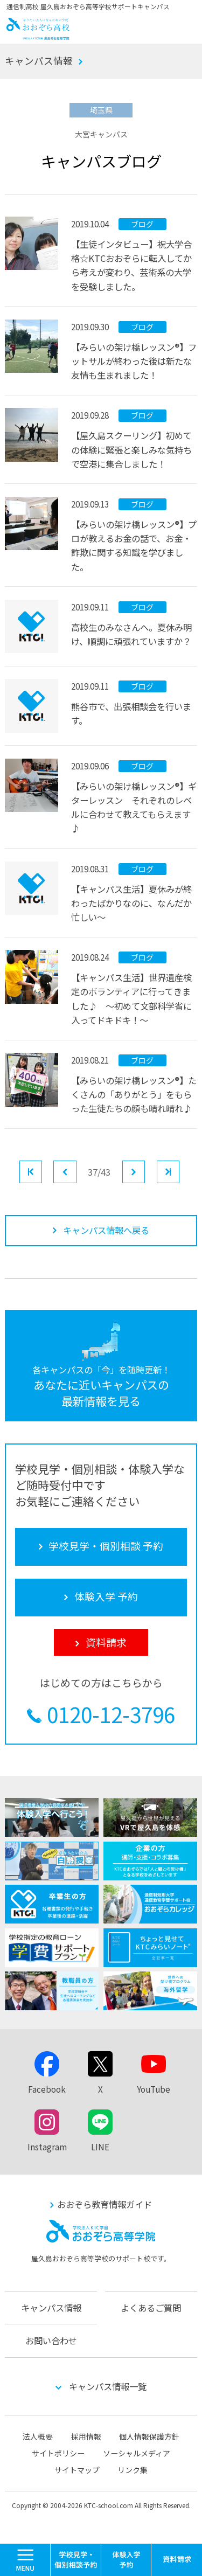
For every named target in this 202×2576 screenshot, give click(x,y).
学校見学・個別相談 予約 (76, 2560)
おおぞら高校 (37, 35)
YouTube (153, 2089)
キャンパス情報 (39, 60)
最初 (41, 1171)
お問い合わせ (51, 2340)
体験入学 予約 (126, 2560)
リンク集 (132, 2469)
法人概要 (38, 2436)
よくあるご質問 (151, 2307)
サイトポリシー (58, 2453)
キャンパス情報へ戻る (106, 1230)
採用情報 (86, 2436)
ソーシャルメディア (136, 2453)
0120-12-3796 (111, 1714)
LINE (100, 2147)
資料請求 (176, 2560)
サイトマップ (77, 2469)
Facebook (47, 2089)
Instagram (47, 2147)
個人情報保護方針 (149, 2436)
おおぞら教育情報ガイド (104, 2204)
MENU (50, 2549)
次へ (144, 1171)
